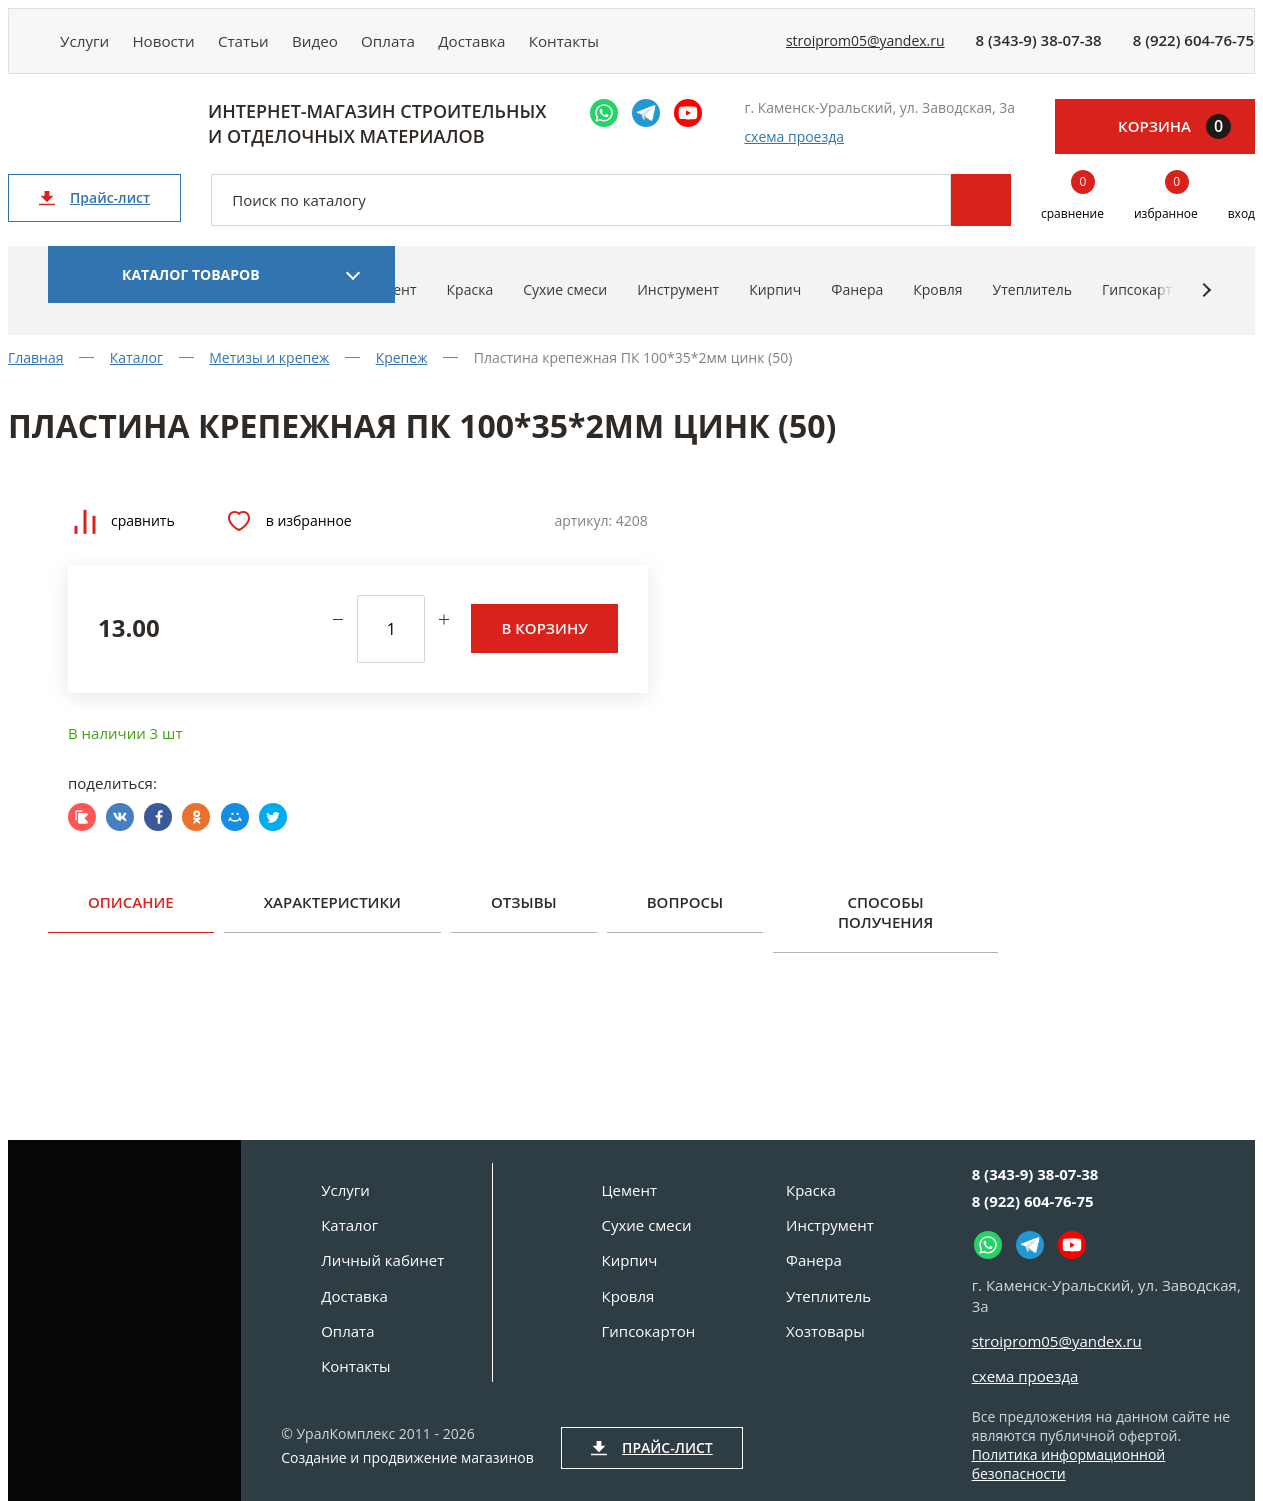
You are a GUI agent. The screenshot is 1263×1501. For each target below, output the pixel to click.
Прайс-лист (94, 212)
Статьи (277, 47)
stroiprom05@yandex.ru (865, 48)
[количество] (391, 643)
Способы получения (885, 927)
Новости (183, 47)
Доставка (547, 47)
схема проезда (794, 151)
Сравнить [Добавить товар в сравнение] (124, 535)
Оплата (450, 47)
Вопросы (685, 917)
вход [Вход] (1241, 228)
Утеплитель (1032, 304)
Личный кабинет (382, 1260)
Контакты (651, 47)
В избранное (289, 536)
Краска (470, 304)
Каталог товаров (191, 289)
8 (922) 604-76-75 (1193, 48)
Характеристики (332, 917)
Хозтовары (825, 1331)
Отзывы (524, 917)
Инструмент (678, 304)
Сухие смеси (565, 304)
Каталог (349, 1225)
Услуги (91, 47)
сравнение (1072, 213)
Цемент (629, 1190)
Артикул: (583, 535)
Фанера (857, 304)
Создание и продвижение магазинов (407, 1458)
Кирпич (775, 304)
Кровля (937, 304)
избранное (1166, 213)
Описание (131, 917)
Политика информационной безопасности (1069, 1464)
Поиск (981, 215)
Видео (363, 47)
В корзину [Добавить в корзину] (544, 643)
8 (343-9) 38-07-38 (1039, 48)
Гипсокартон (1145, 304)
